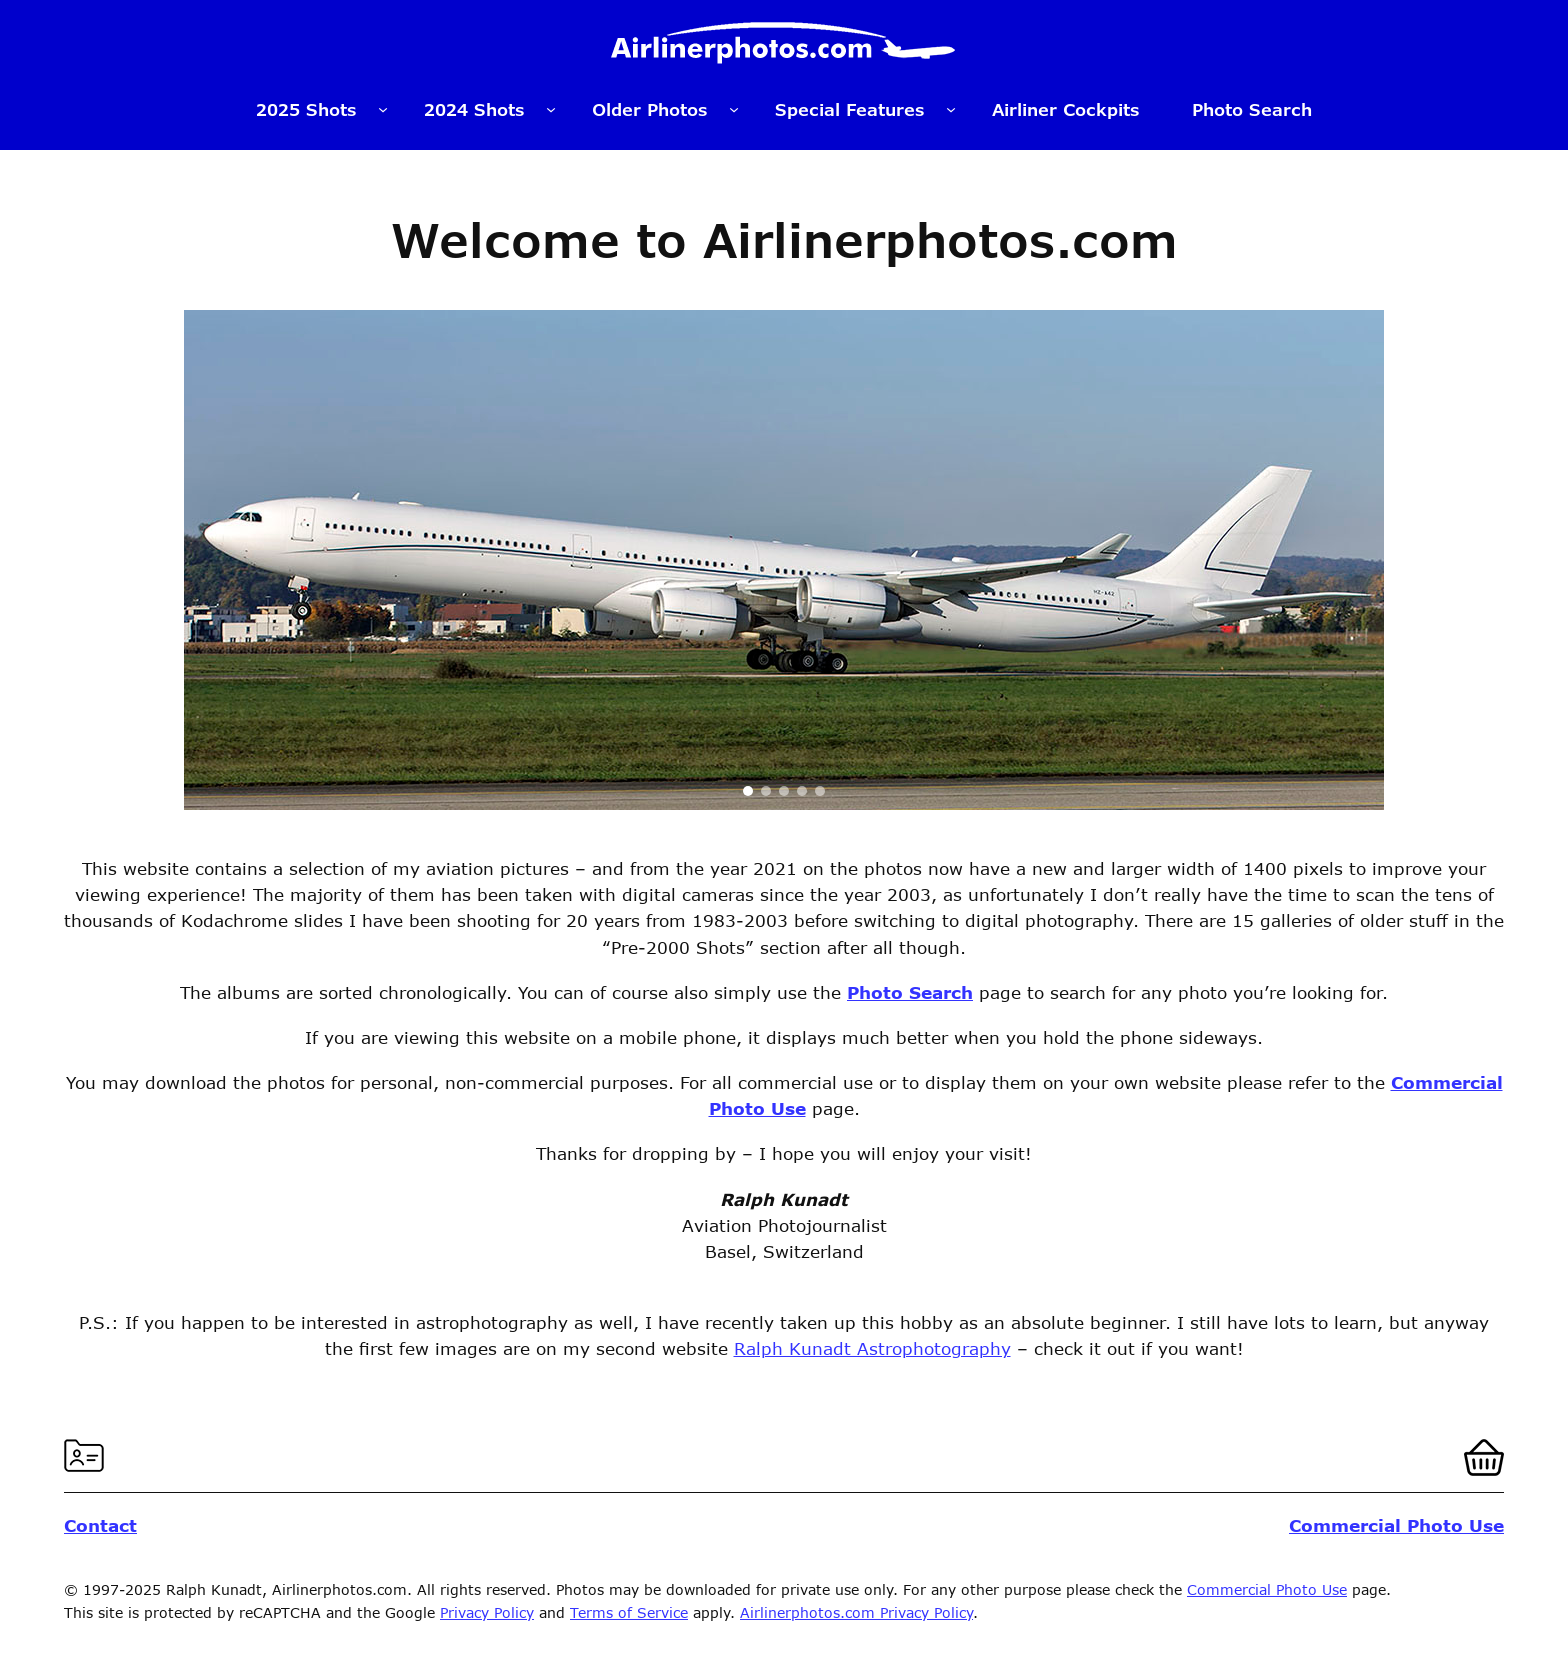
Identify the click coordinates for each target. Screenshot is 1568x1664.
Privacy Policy (487, 1612)
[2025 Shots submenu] (383, 109)
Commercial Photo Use (1267, 1589)
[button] (748, 791)
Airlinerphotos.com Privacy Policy (856, 1612)
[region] (784, 560)
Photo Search (910, 992)
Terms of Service (629, 1612)
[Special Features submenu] (951, 109)
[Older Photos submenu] (734, 109)
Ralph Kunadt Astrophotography (872, 1348)
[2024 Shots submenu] (551, 109)
